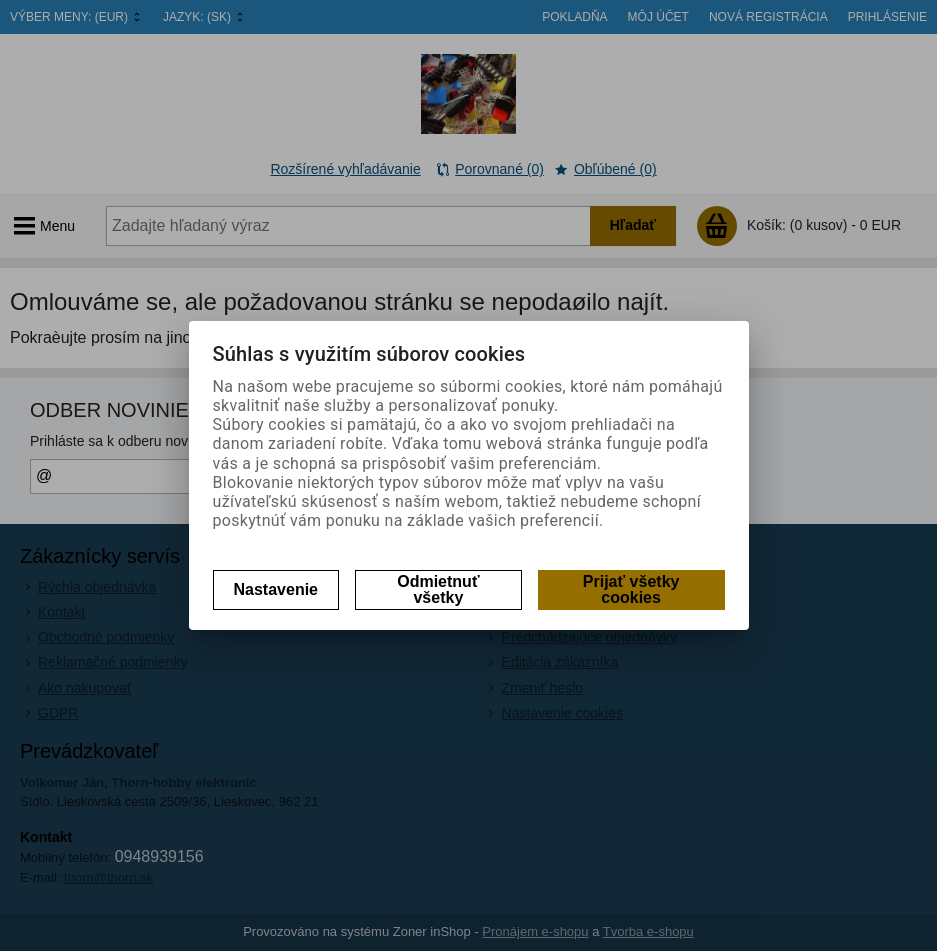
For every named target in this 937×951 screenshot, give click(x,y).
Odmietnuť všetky (438, 589)
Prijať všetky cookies (631, 589)
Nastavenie (276, 589)
